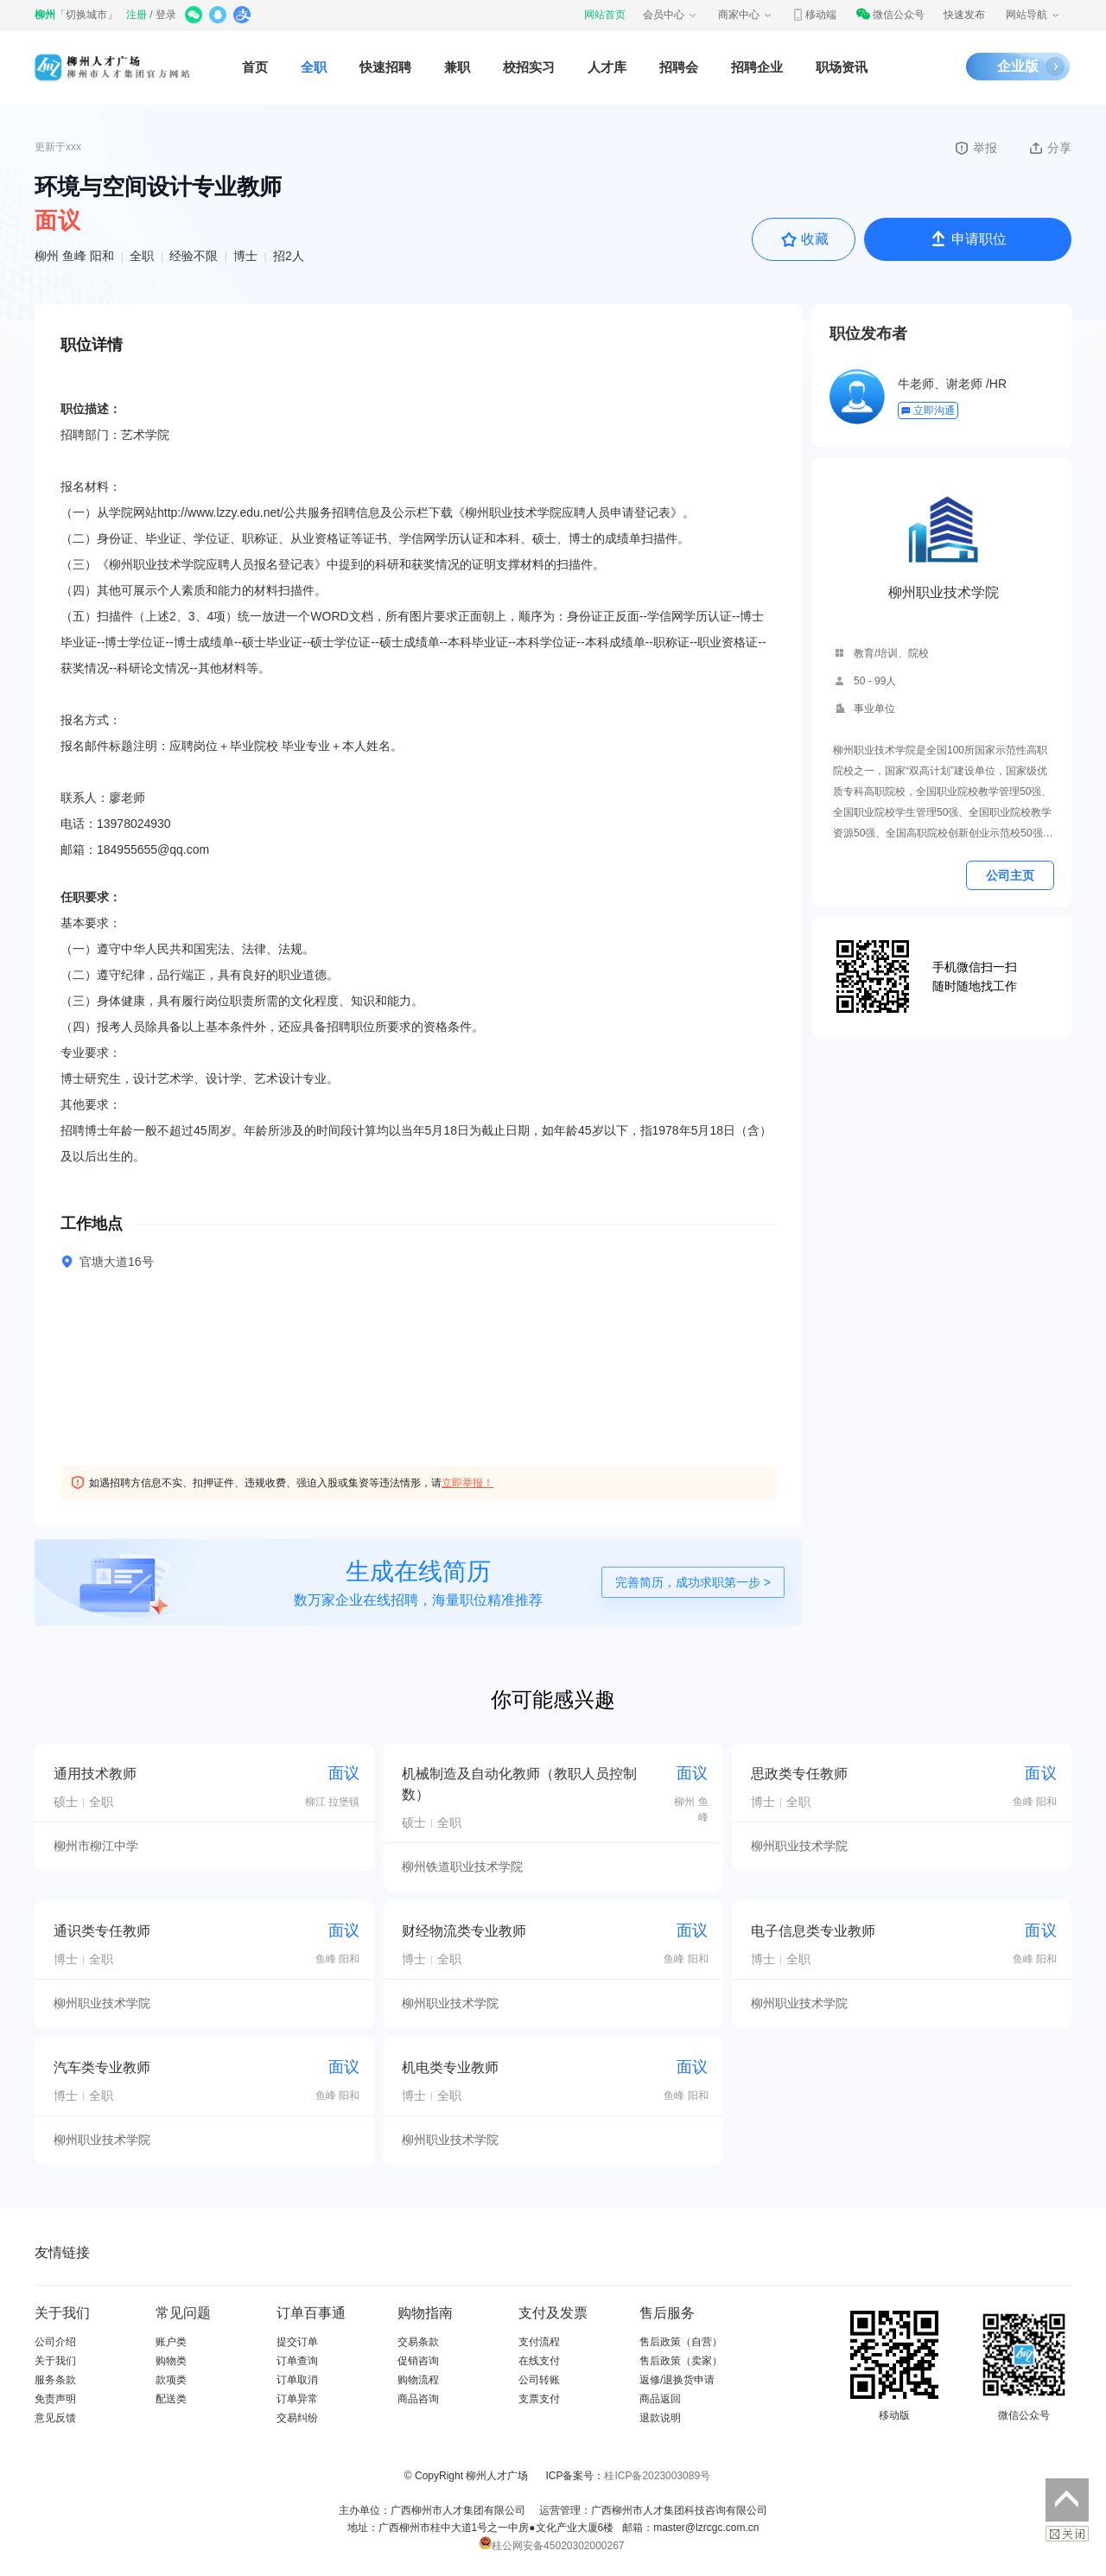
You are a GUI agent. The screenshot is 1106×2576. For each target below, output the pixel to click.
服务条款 (55, 2380)
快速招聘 (385, 67)
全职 (314, 67)
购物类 (171, 2361)
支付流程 (539, 2342)
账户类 (171, 2342)
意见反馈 (55, 2418)
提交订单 (297, 2342)
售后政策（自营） (680, 2342)
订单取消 (297, 2380)
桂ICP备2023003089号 (657, 2476)
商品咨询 (418, 2399)
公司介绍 (55, 2342)
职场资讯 (842, 67)
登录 (166, 15)
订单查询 (297, 2361)
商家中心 (745, 15)
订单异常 (297, 2399)
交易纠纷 (297, 2418)
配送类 (171, 2399)
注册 (136, 15)
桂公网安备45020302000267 (551, 2546)
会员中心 (670, 15)
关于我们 (55, 2361)
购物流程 (418, 2380)
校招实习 (529, 67)
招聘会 (678, 67)
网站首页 (605, 15)
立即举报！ (467, 1483)
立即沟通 (927, 410)
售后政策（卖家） (680, 2361)
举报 (975, 147)
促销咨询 (418, 2361)
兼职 (457, 67)
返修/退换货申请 (677, 2380)
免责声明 (55, 2399)
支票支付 (539, 2399)
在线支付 (539, 2361)
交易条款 (418, 2342)
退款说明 (660, 2418)
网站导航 (1033, 15)
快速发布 (964, 15)
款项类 (171, 2380)
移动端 (813, 15)
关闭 (1067, 2533)
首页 (255, 67)
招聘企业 (757, 67)
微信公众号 (890, 15)
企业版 (1018, 66)
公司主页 (1010, 875)
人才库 (607, 67)
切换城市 (86, 15)
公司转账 (539, 2380)
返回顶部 (1067, 2500)
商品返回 (660, 2399)
